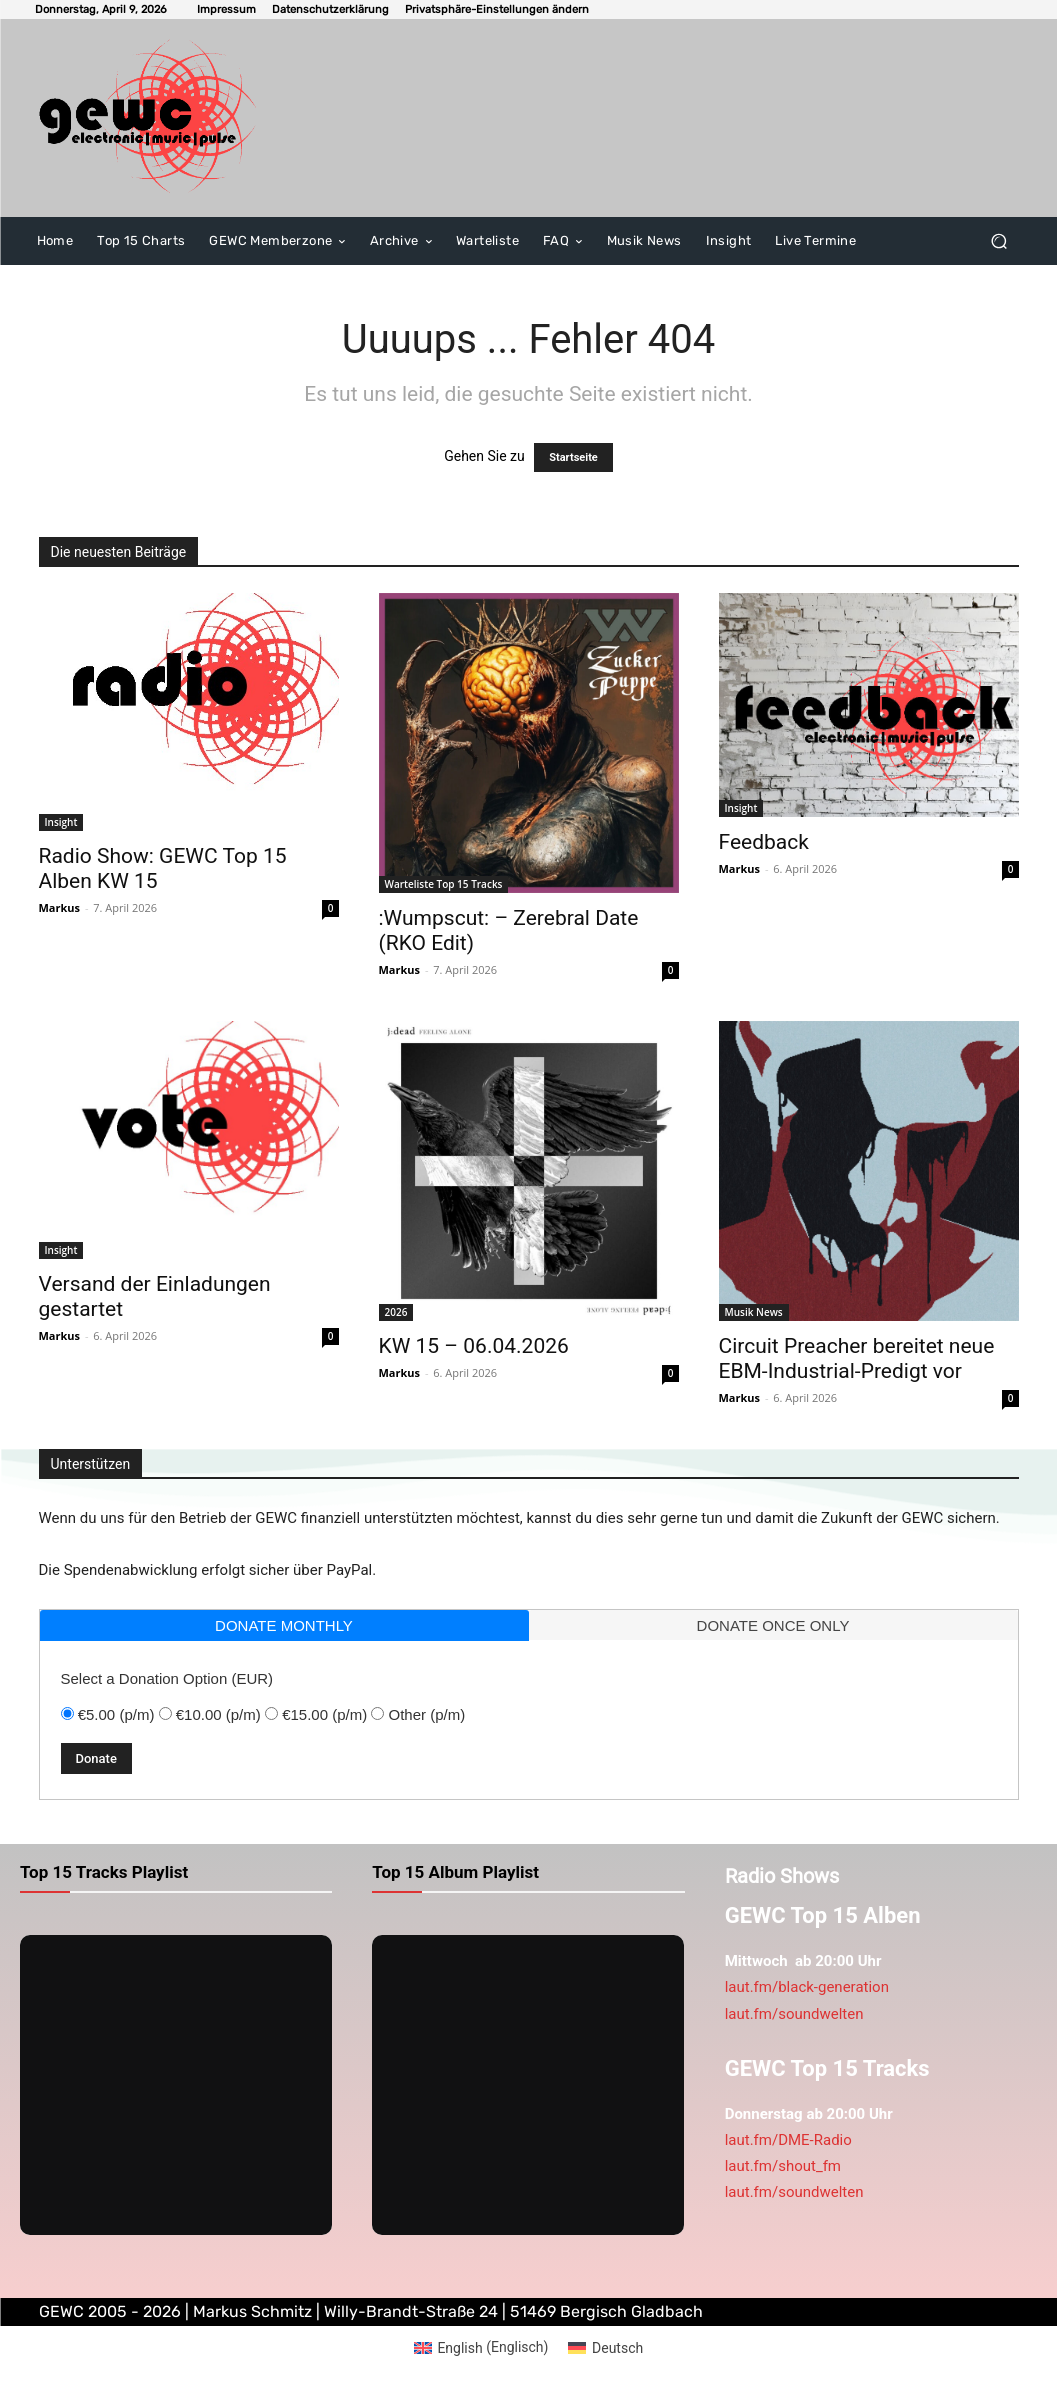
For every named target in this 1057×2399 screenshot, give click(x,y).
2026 (396, 1312)
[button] (497, 9)
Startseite (573, 457)
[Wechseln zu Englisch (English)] (481, 2347)
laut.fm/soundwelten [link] (794, 2014)
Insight (61, 822)
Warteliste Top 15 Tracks (444, 884)
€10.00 (218, 1714)
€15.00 (324, 1714)
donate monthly (284, 1625)
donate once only (773, 1625)
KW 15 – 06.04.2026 (474, 1346)
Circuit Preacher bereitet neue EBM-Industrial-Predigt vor (857, 1358)
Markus (60, 907)
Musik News (754, 1312)
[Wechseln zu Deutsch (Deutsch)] (605, 2347)
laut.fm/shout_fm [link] (783, 2166)
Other (427, 1714)
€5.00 (116, 1714)
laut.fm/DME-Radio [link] (788, 2140)
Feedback (764, 842)
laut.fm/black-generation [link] (807, 1987)
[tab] (284, 1625)
